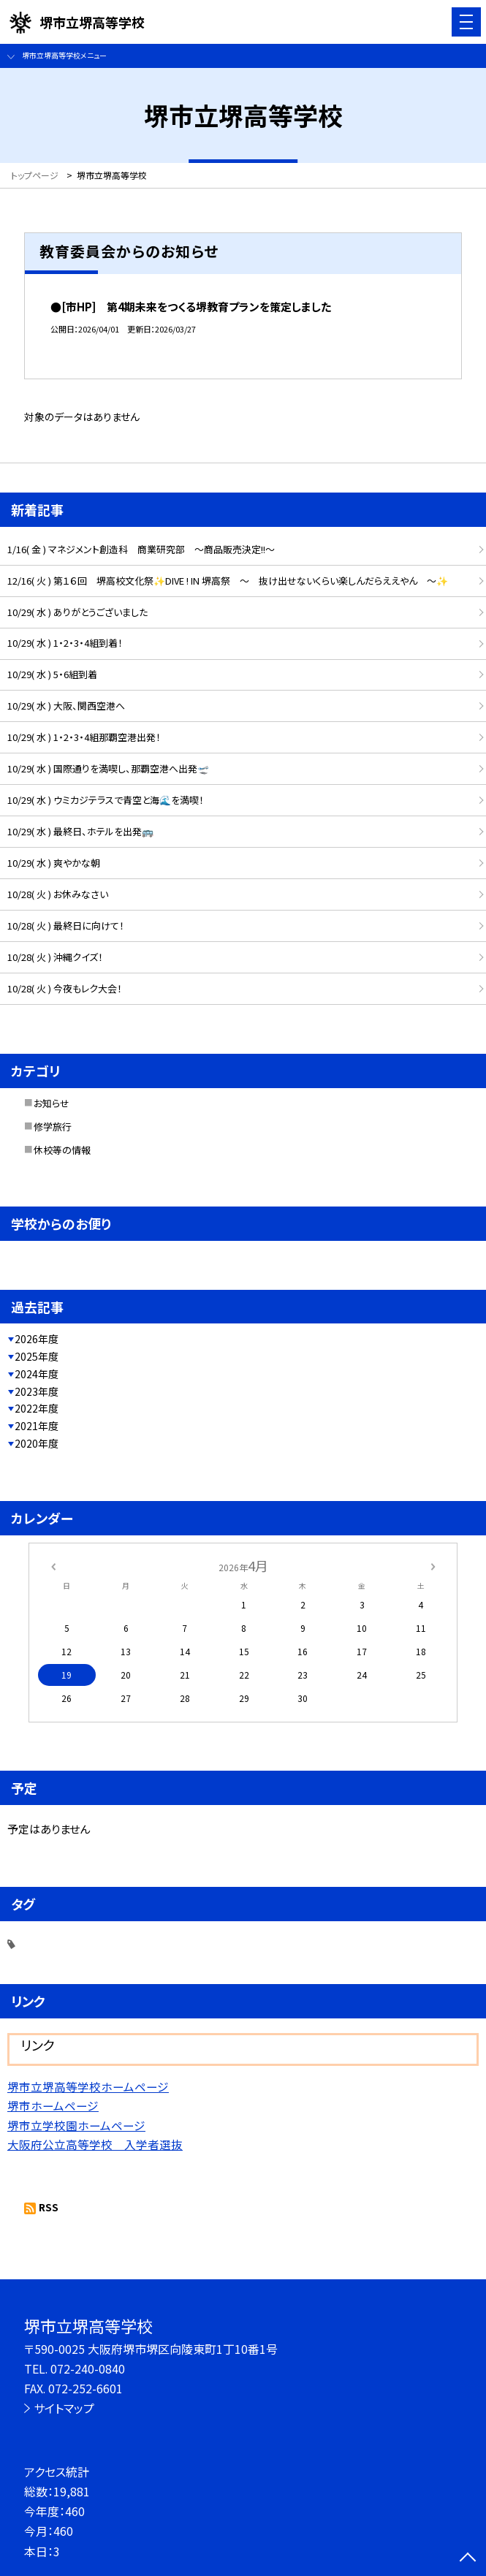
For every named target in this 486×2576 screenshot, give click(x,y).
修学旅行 (53, 1126)
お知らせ (51, 1103)
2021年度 (36, 1425)
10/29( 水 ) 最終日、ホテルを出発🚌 (80, 831)
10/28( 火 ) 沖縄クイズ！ (55, 957)
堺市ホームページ (53, 2105)
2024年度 (36, 1374)
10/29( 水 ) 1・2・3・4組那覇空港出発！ (84, 737)
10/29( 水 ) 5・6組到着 (52, 674)
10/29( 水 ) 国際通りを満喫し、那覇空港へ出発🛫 (108, 768)
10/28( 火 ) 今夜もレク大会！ (64, 988)
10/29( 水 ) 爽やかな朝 (53, 863)
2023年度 (36, 1391)
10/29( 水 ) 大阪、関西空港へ (66, 706)
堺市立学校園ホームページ (76, 2125)
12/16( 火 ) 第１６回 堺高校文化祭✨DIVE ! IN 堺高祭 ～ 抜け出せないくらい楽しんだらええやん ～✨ (227, 581)
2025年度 (36, 1356)
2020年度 (36, 1443)
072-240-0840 (87, 2368)
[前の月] (52, 1565)
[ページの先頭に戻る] (467, 2558)
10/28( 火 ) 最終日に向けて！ (65, 925)
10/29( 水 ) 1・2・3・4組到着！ (65, 643)
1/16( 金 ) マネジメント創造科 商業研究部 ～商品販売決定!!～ (141, 549)
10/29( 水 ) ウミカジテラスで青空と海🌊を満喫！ (105, 800)
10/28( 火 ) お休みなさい (57, 894)
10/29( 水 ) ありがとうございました (77, 612)
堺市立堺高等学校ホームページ (88, 2086)
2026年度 (36, 1338)
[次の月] (432, 1565)
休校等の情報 (62, 1150)
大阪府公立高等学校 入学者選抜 (95, 2144)
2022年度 (36, 1408)
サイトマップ (64, 2408)
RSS (48, 2207)
